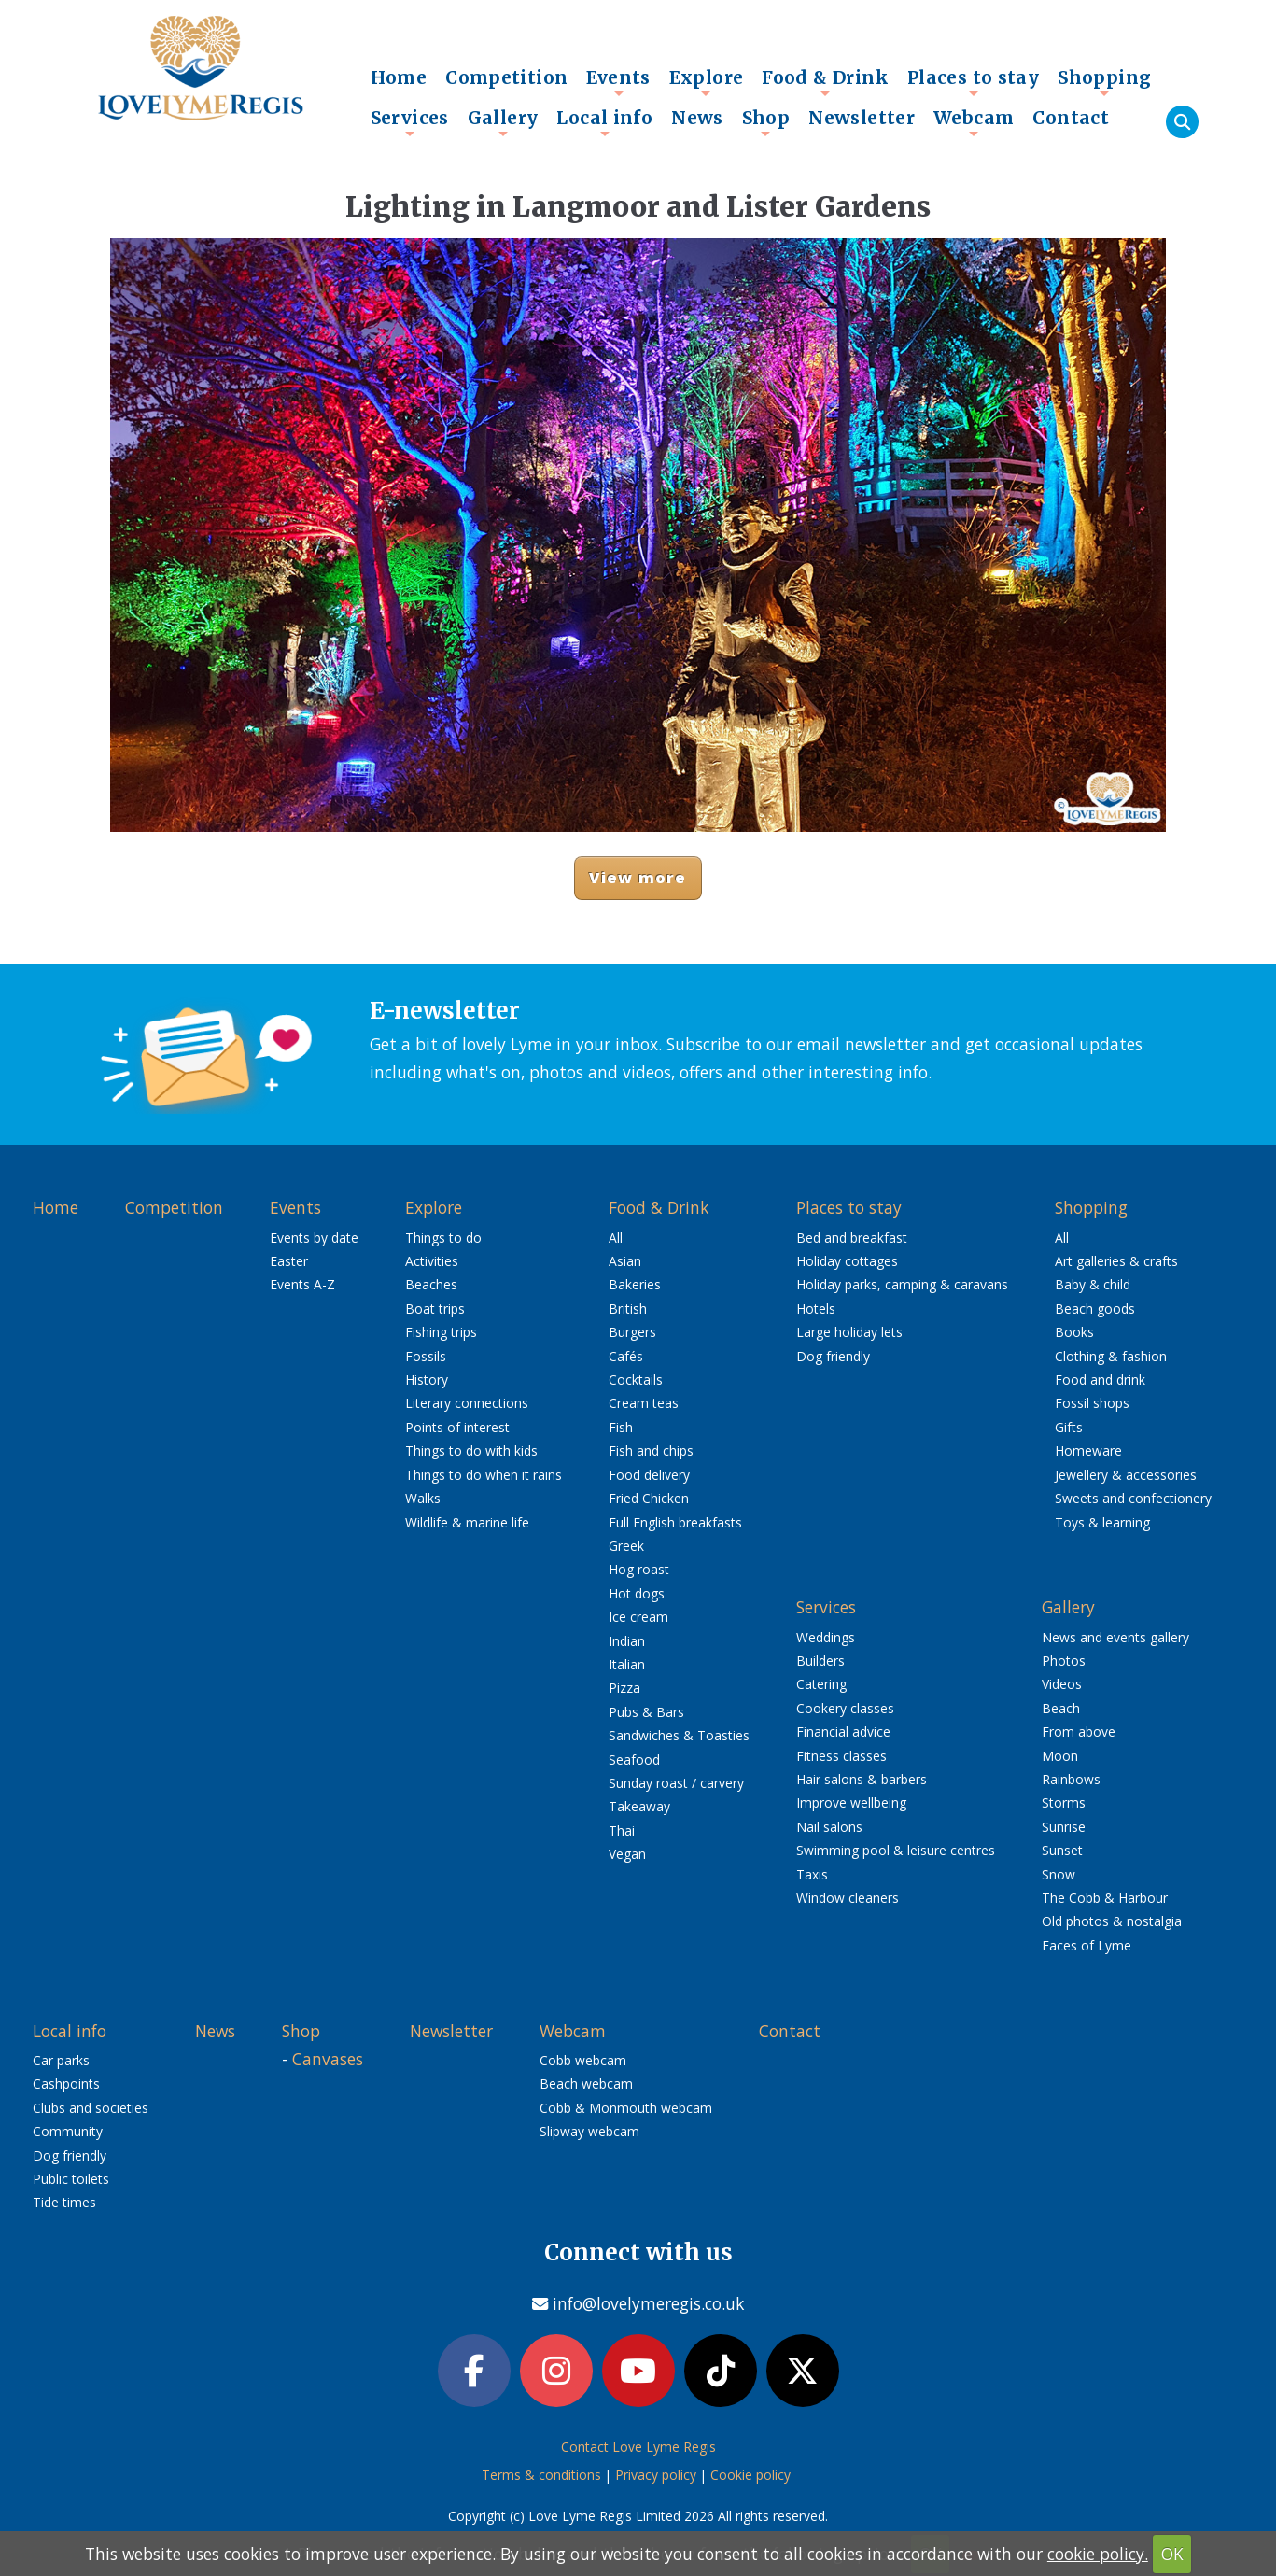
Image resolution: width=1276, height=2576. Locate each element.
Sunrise (1064, 1827)
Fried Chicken (649, 1498)
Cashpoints (66, 2083)
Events (618, 82)
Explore (706, 82)
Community (68, 2131)
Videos (1062, 1684)
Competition (506, 77)
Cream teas (644, 1403)
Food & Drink (825, 82)
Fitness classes (841, 1756)
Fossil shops (1092, 1403)
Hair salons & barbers (861, 1779)
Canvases (327, 2059)
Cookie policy (750, 2475)
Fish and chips (651, 1450)
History (426, 1379)
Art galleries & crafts (1116, 1261)
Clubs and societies (90, 2108)
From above (1078, 1731)
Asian (625, 1261)
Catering (821, 1684)
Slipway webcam (589, 2131)
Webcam (973, 122)
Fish (621, 1427)
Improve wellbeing (851, 1802)
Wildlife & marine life (467, 1522)
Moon (1060, 1756)
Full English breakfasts (675, 1522)
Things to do (443, 1237)
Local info (604, 122)
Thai (622, 1830)
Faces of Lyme (1086, 1945)
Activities (431, 1261)
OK (1172, 2553)
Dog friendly (833, 1356)
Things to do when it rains (483, 1475)
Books (1074, 1332)
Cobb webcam (583, 2060)
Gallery (503, 122)
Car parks (61, 2060)
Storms (1064, 1802)
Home (399, 77)
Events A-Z (302, 1284)
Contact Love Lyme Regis (638, 2447)
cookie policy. (1097, 2553)
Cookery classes (845, 1708)
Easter (289, 1261)
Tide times (64, 2202)
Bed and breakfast (851, 1237)
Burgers (632, 1332)
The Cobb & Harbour (1105, 1898)
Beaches (431, 1284)
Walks (423, 1498)
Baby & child (1092, 1284)
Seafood (634, 1759)
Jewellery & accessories (1126, 1475)
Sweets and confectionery (1133, 1498)
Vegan (627, 1854)
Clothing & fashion (1111, 1356)
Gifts (1069, 1427)
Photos (1064, 1660)
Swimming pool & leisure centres (895, 1850)
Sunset (1062, 1850)
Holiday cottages (847, 1261)
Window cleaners (847, 1898)
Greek (626, 1546)
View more (637, 877)
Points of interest (457, 1427)
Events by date (314, 1237)
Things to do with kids (471, 1450)
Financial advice (843, 1731)
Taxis (812, 1874)
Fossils (425, 1356)
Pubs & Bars (646, 1712)
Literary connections (466, 1403)
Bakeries (635, 1284)
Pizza (624, 1687)
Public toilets (71, 2179)
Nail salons (829, 1827)
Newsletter (861, 117)
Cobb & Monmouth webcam (626, 2108)
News (697, 117)
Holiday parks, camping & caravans (902, 1284)
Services (410, 122)
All (616, 1237)
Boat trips (435, 1308)
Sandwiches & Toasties (679, 1735)
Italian (627, 1664)
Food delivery (649, 1475)
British (628, 1308)
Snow (1058, 1874)
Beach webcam (586, 2083)
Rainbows (1071, 1779)
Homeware (1088, 1450)
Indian (627, 1641)
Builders (820, 1660)
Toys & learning (1102, 1522)
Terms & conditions (541, 2475)
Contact (1070, 117)
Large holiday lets (849, 1332)
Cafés (626, 1356)
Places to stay (973, 82)
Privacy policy (655, 2475)
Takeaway (639, 1806)
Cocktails (636, 1379)
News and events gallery (1115, 1637)
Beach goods (1095, 1308)
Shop (766, 122)
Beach (1061, 1708)
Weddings (825, 1637)
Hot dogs (637, 1593)
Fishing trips (441, 1332)
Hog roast (639, 1569)
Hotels (815, 1308)
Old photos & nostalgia (1112, 1921)
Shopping (1104, 82)
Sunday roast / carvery (676, 1783)
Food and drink (1100, 1379)
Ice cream (638, 1617)
